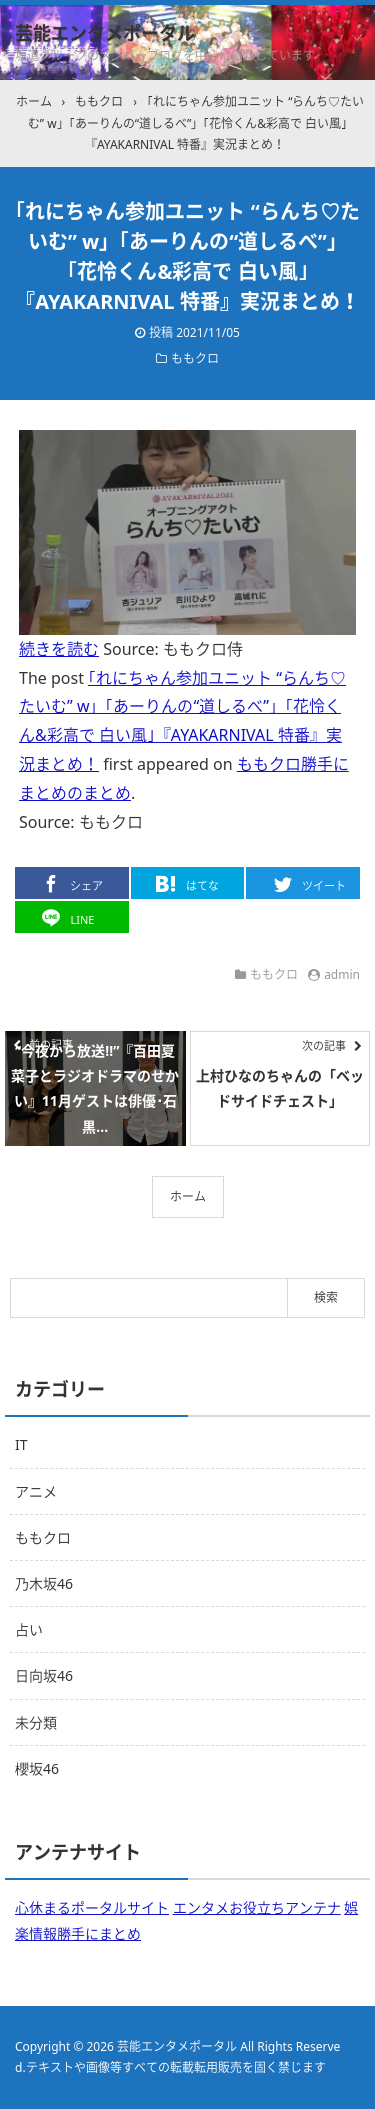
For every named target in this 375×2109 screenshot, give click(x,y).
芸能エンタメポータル (105, 33)
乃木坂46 (44, 1583)
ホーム (188, 1196)
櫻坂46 (37, 1768)
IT (21, 1444)
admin (342, 974)
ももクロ (195, 358)
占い (29, 1629)
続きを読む (59, 649)
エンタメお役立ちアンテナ (257, 1907)
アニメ (36, 1491)
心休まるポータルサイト (92, 1907)
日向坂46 (44, 1675)
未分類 (36, 1722)
